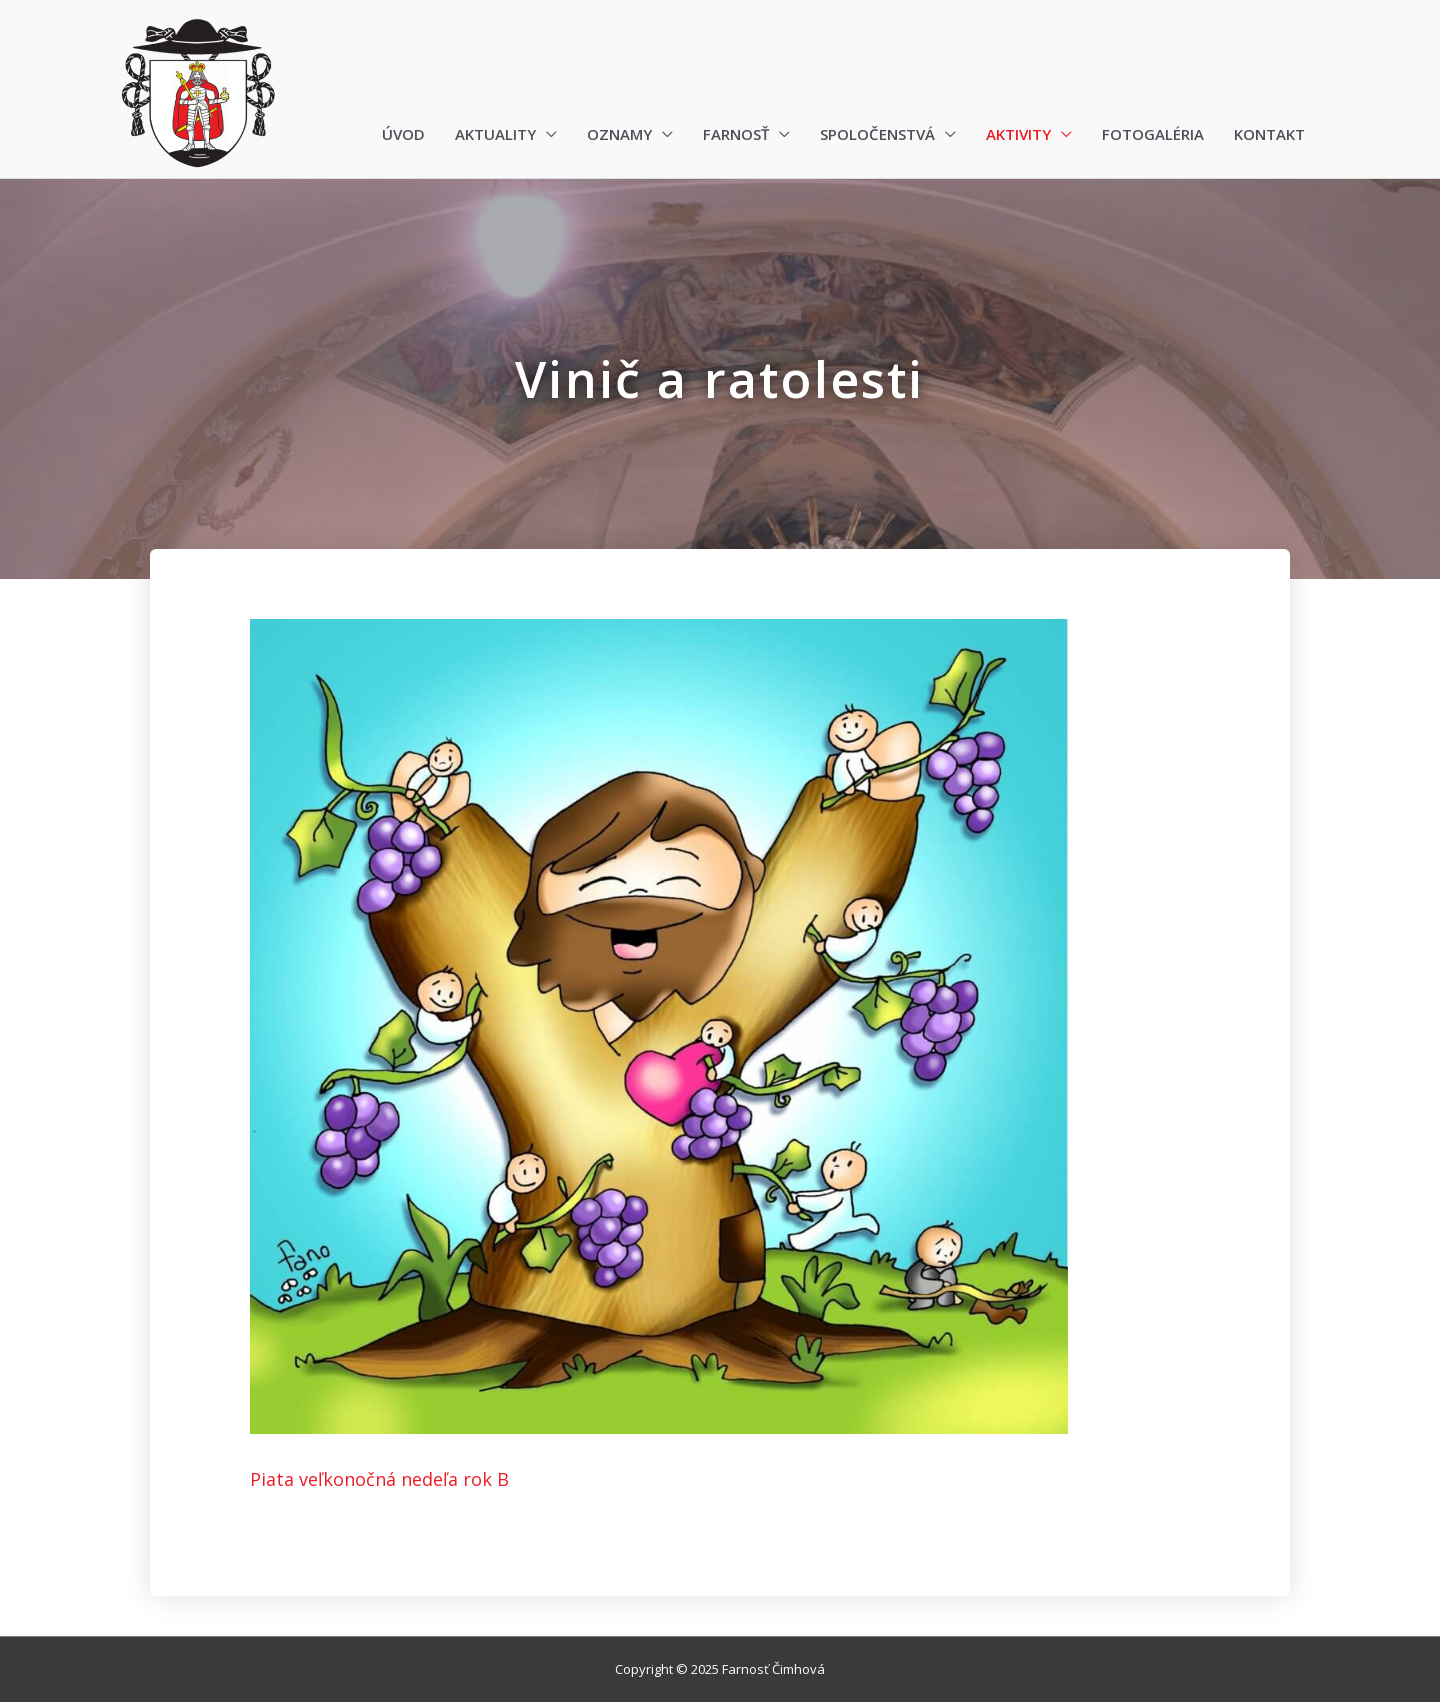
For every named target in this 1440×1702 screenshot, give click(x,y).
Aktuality (495, 134)
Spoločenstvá (877, 134)
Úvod (403, 134)
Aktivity (1018, 134)
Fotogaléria (1153, 134)
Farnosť (736, 134)
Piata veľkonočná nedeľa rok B (379, 1479)
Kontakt (1269, 134)
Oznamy (619, 134)
